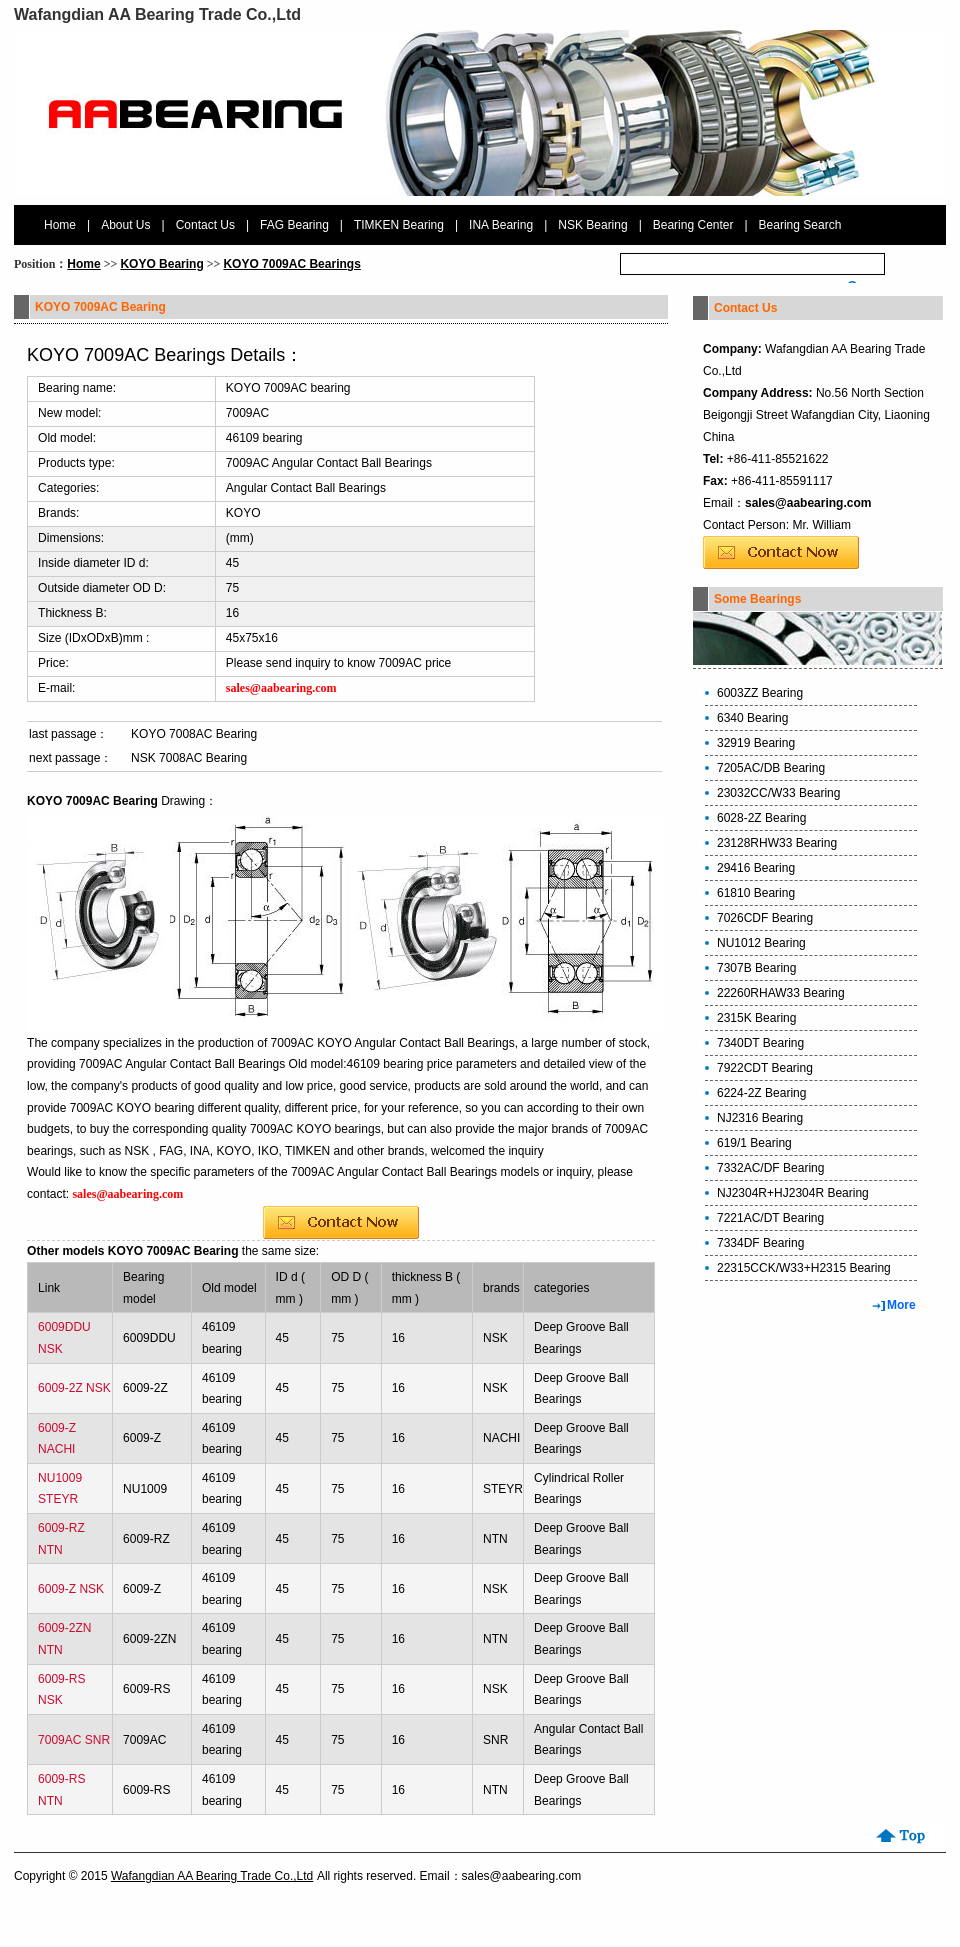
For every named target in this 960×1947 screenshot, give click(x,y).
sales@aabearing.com (808, 503)
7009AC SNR (74, 1740)
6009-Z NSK (71, 1589)
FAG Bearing (294, 225)
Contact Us (205, 225)
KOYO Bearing (161, 264)
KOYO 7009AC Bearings (291, 264)
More (901, 1305)
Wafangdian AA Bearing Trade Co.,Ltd (212, 1876)
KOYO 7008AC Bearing (194, 734)
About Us (125, 225)
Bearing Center (693, 225)
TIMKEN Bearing (399, 225)
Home (60, 225)
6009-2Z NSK (74, 1388)
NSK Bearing (592, 225)
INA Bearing (501, 225)
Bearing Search (800, 225)
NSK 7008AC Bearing (189, 758)
